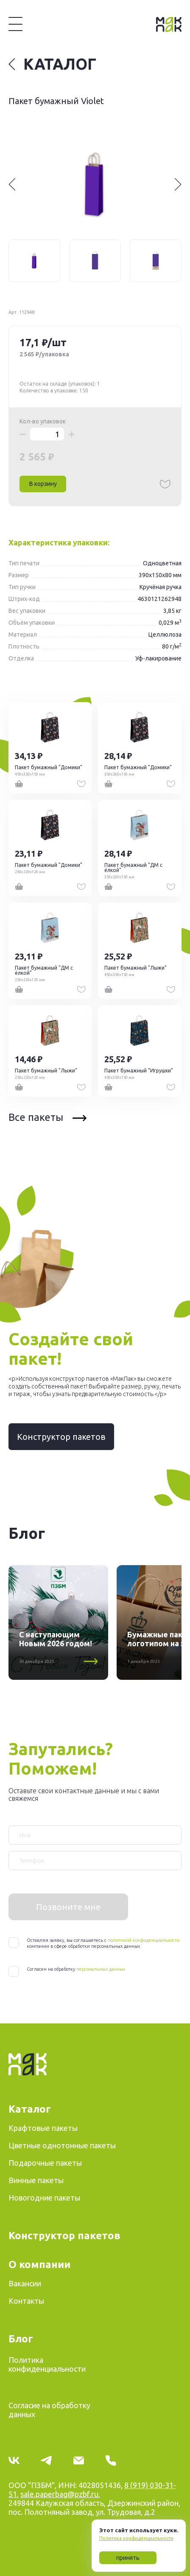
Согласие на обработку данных (49, 2409)
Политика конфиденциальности (136, 2538)
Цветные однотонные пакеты (62, 2145)
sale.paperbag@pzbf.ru (59, 2494)
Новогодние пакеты (44, 2197)
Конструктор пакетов (61, 1437)
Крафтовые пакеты (43, 2128)
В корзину (43, 483)
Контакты (26, 2301)
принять (128, 2557)
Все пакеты (47, 1117)
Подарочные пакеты (45, 2162)
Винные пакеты (36, 2180)
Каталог (52, 64)
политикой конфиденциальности (144, 1940)
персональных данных (100, 1969)
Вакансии (24, 2283)
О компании (39, 2264)
